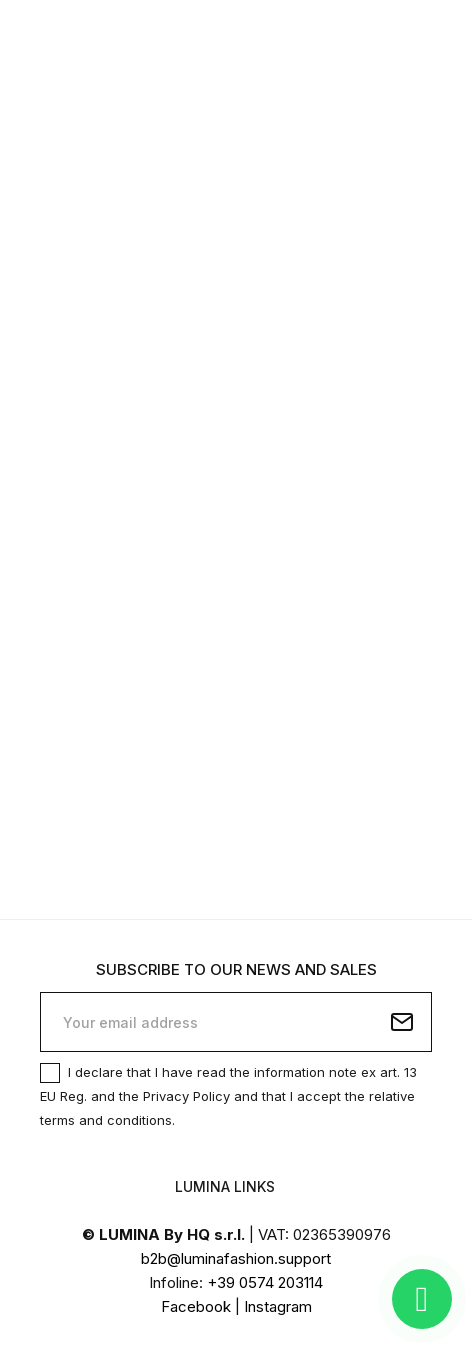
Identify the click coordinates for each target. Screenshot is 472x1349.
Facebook (196, 1306)
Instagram (278, 1306)
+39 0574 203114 (265, 1282)
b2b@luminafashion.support (236, 1258)
